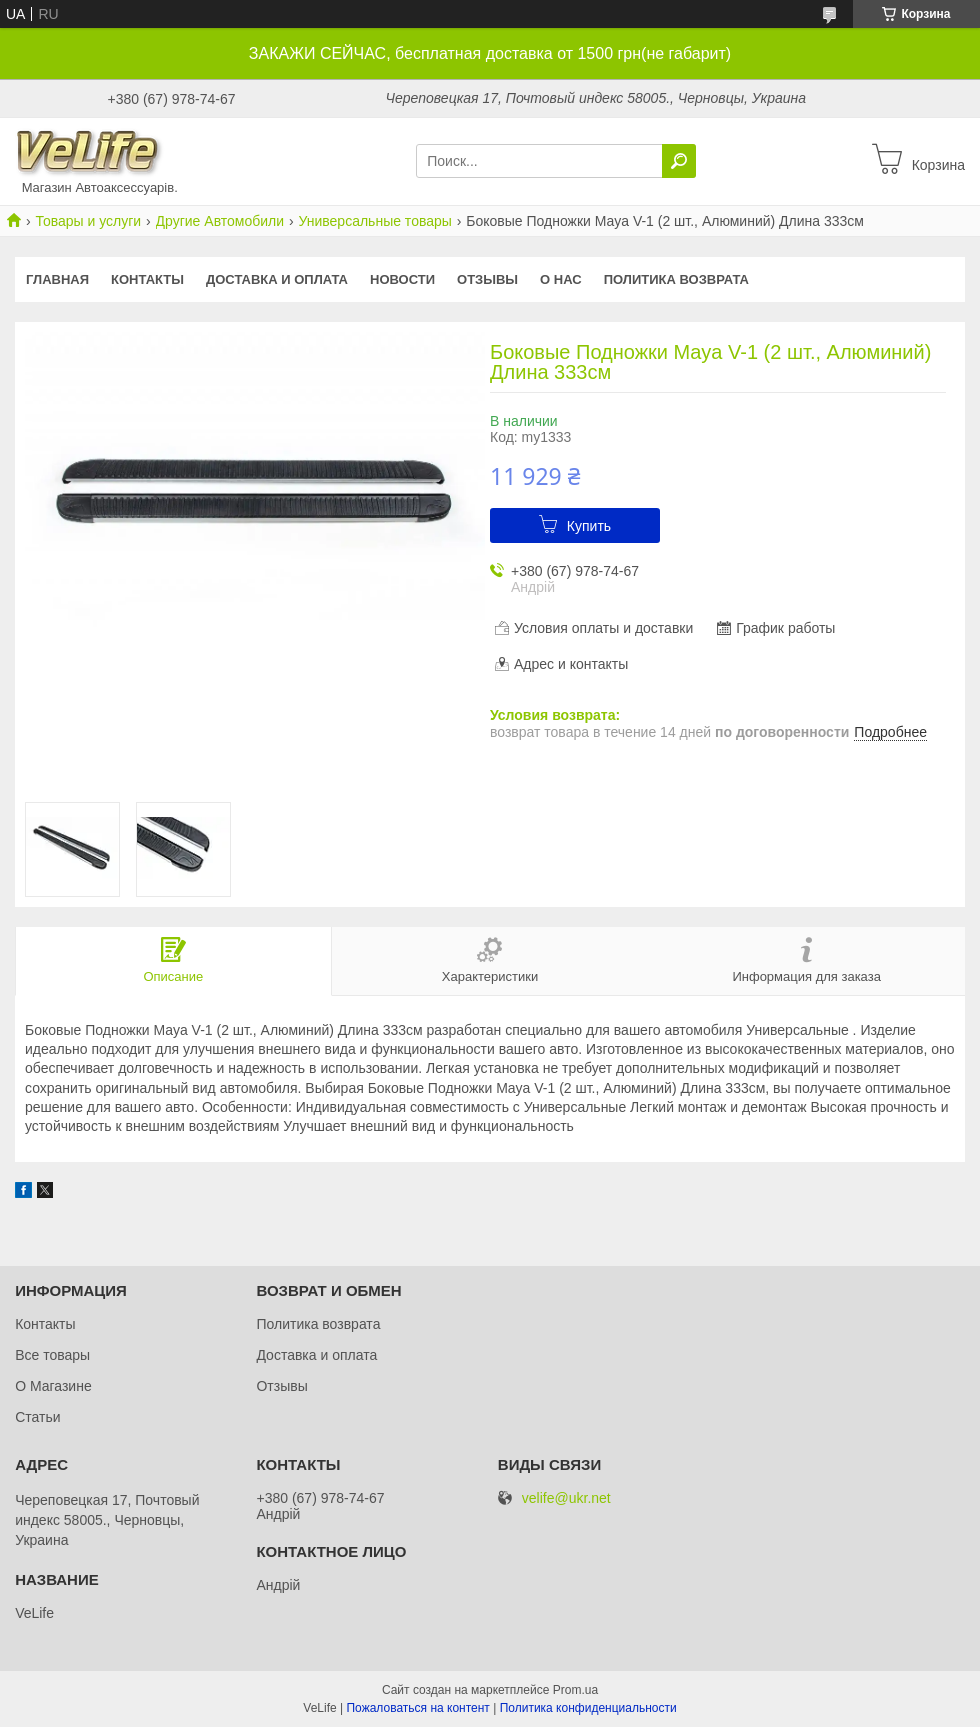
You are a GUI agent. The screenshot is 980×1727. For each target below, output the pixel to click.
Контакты (147, 279)
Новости (402, 279)
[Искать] (679, 161)
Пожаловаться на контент (417, 1708)
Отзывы (487, 279)
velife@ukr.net (566, 1498)
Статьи (37, 1417)
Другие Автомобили (220, 221)
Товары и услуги (88, 221)
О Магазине (53, 1386)
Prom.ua (575, 1690)
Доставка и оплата (277, 279)
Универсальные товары (374, 221)
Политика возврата (676, 279)
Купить (589, 526)
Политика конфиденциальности (588, 1708)
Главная (57, 279)
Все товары (52, 1355)
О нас (561, 279)
